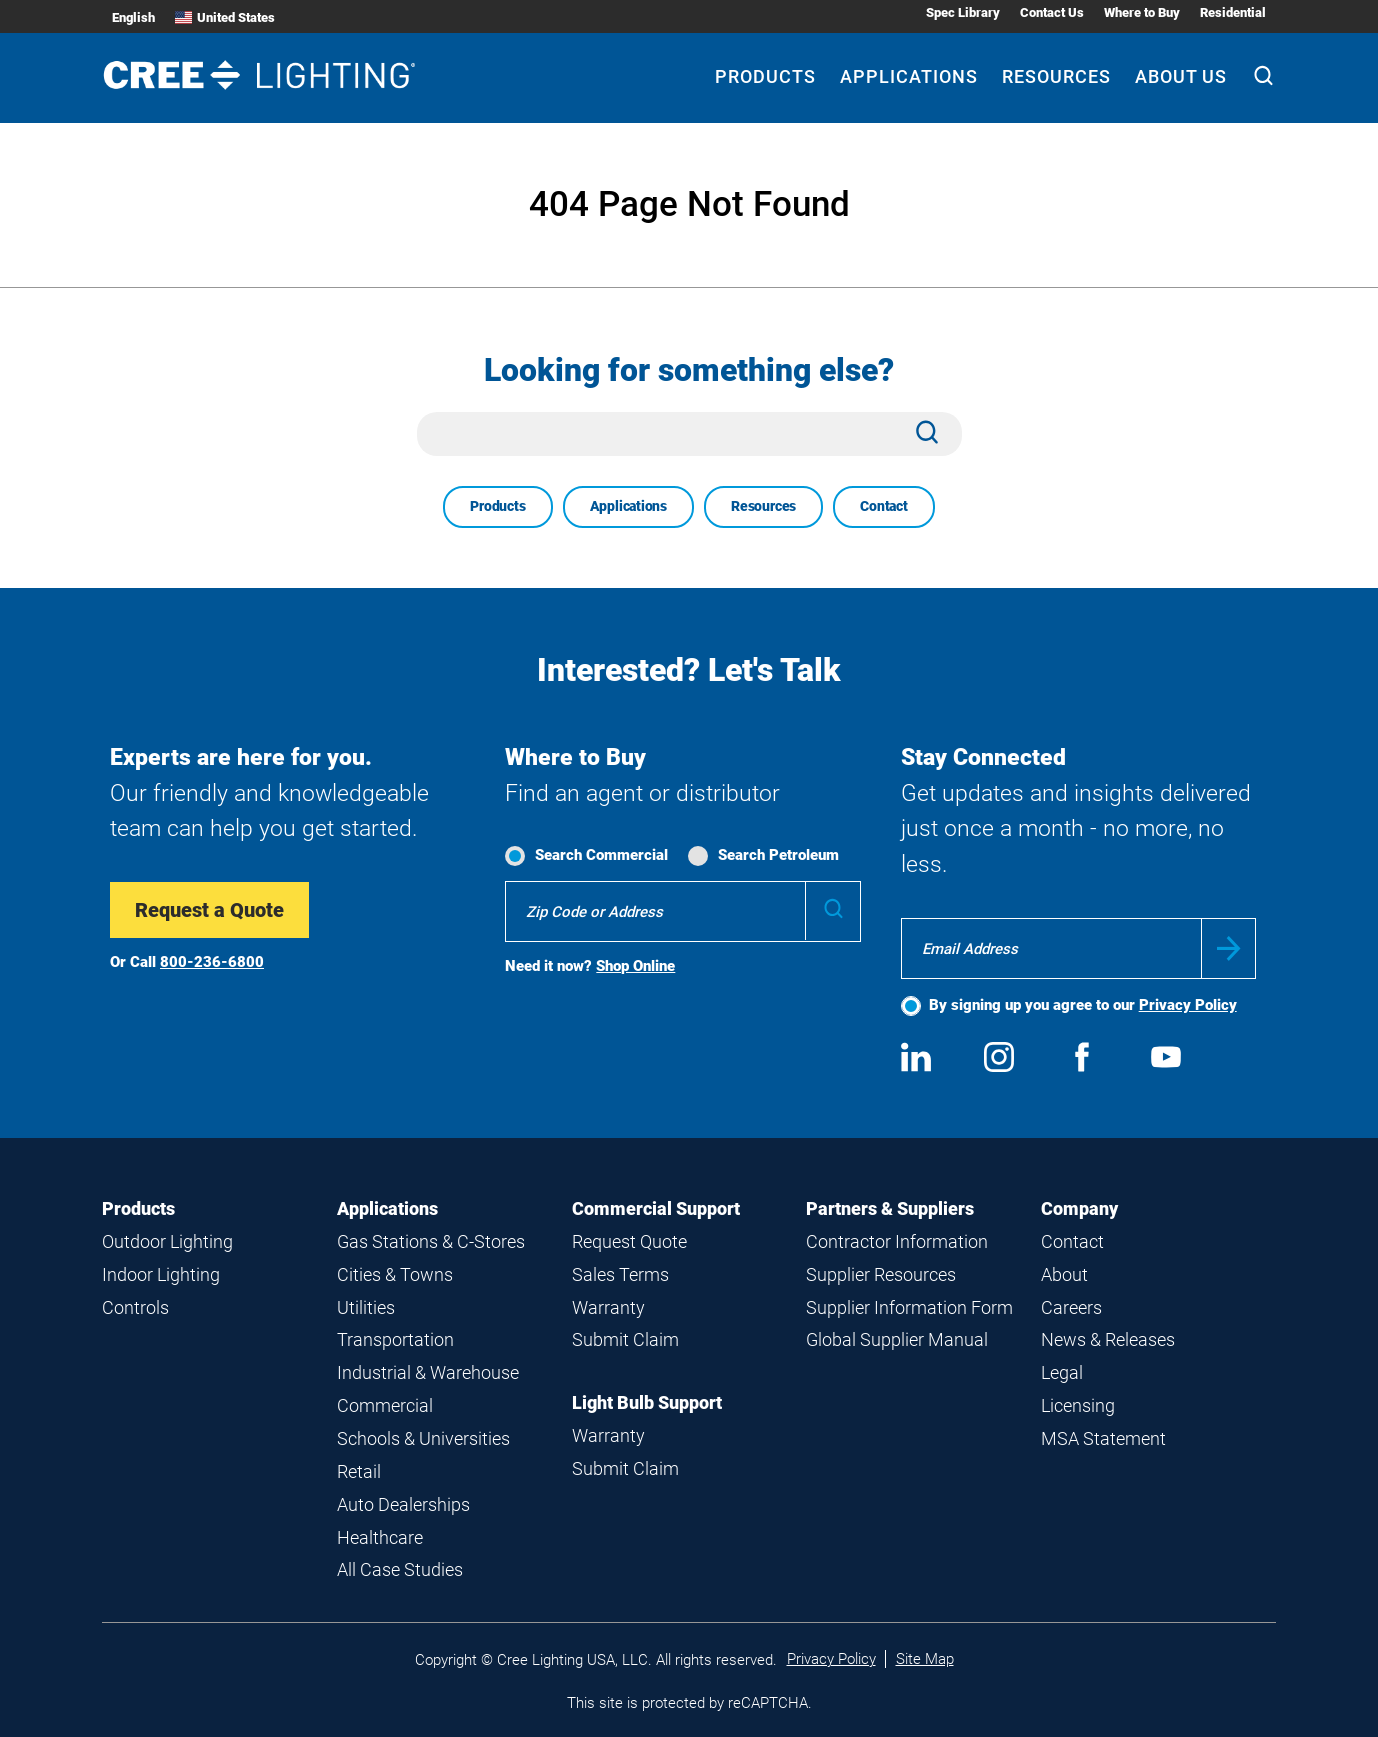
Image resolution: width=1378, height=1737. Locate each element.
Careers (1071, 1307)
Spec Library (963, 12)
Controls (135, 1307)
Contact (884, 506)
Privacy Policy (1188, 1005)
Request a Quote (209, 910)
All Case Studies (400, 1569)
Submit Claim (625, 1339)
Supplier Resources (881, 1274)
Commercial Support (656, 1208)
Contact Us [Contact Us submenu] (1052, 12)
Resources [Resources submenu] (1056, 76)
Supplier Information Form (909, 1307)
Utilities (366, 1307)
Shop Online (635, 966)
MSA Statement (1103, 1438)
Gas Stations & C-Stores (431, 1241)
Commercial (385, 1405)
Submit (1228, 948)
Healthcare (380, 1537)
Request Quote (629, 1241)
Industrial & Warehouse (428, 1372)
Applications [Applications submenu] (909, 76)
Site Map (925, 1659)
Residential (1233, 12)
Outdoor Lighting (167, 1241)
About (1064, 1274)
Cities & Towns (395, 1274)
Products (497, 506)
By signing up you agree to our (1083, 1005)
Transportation (395, 1339)
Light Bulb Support (647, 1402)
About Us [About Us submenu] (1181, 76)
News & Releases (1108, 1339)
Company (1079, 1208)
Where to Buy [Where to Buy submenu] (1142, 12)
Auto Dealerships (403, 1504)
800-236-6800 (212, 962)
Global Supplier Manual (897, 1339)
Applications (628, 506)
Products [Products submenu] (765, 76)
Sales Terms (620, 1274)
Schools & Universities (423, 1438)
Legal (1062, 1372)
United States (225, 17)
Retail (359, 1471)
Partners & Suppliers (890, 1208)
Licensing (1078, 1405)
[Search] (1263, 78)
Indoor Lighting (161, 1274)
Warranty (608, 1307)
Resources (763, 506)
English (133, 17)
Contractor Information (897, 1241)
